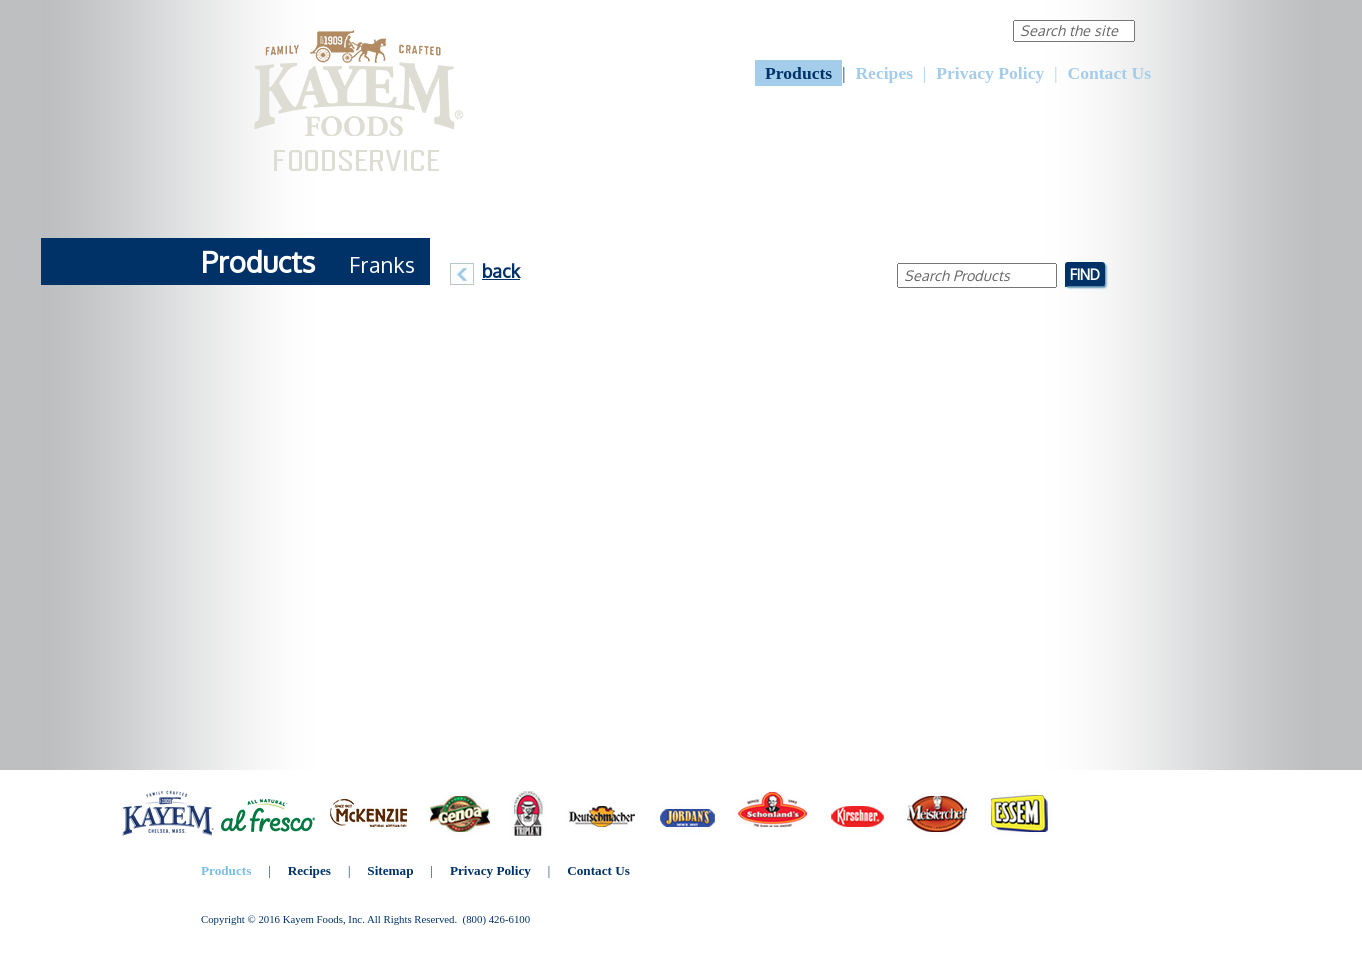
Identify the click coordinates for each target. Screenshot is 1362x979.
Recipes (884, 73)
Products (798, 73)
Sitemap (390, 870)
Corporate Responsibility (909, 29)
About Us (780, 29)
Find (1085, 274)
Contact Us (1109, 73)
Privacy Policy (990, 73)
